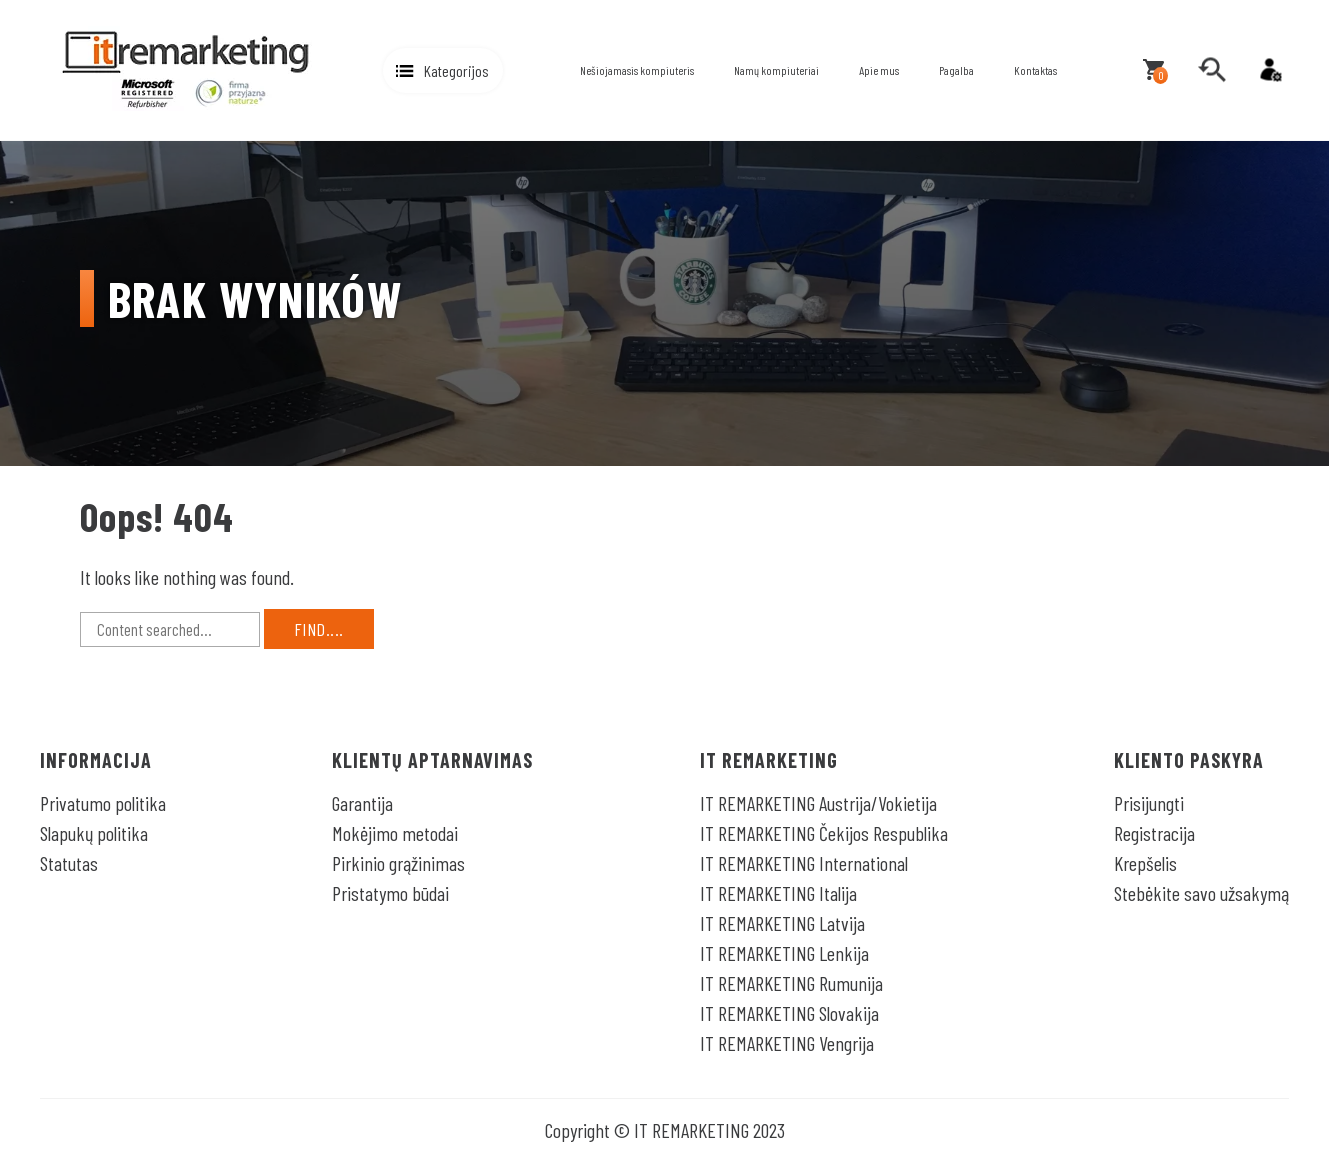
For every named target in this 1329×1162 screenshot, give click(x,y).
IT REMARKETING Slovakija (789, 1013)
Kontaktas (1035, 70)
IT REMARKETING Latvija (782, 923)
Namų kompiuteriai (776, 70)
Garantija (362, 803)
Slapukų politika (94, 833)
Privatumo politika (103, 803)
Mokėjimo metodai (395, 833)
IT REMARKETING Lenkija (784, 953)
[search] (1212, 70)
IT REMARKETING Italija (778, 893)
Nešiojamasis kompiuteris (637, 70)
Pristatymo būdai (390, 893)
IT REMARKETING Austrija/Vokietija (818, 803)
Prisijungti (1149, 803)
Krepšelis (1145, 863)
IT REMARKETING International (804, 863)
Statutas (69, 863)
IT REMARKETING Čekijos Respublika (824, 833)
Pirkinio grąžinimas (398, 863)
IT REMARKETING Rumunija (791, 983)
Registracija (1154, 833)
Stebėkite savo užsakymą (1201, 893)
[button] (443, 70)
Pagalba (956, 70)
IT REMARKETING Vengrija (787, 1043)
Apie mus (879, 70)
